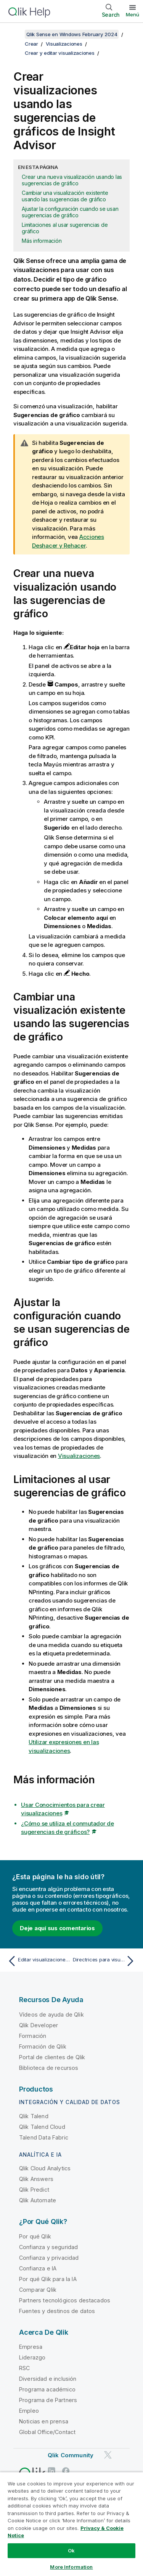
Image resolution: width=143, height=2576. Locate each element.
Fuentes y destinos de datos (57, 2311)
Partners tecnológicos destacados (64, 2300)
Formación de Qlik (42, 2046)
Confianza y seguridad (48, 2247)
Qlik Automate (37, 2200)
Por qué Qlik (35, 2236)
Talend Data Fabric (43, 2137)
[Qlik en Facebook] (66, 2471)
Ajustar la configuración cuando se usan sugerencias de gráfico (70, 212)
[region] (71, 2524)
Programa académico (47, 2389)
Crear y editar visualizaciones (60, 53)
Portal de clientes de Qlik (52, 2057)
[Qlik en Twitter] (108, 2455)
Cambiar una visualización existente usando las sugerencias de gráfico (65, 196)
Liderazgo (32, 2357)
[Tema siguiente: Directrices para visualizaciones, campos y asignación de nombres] (105, 1961)
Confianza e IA (37, 2268)
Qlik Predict (34, 2189)
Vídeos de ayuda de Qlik (51, 2014)
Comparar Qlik (37, 2289)
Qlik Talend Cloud (42, 2127)
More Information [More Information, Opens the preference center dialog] (71, 2567)
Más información (41, 240)
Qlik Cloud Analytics (45, 2168)
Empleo (29, 2410)
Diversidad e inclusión (48, 2378)
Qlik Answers (36, 2179)
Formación (32, 2036)
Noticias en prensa (43, 2421)
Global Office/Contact (47, 2432)
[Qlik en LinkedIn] (51, 2471)
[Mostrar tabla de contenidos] (15, 34)
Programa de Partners (48, 2400)
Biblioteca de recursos (49, 2068)
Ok (71, 2550)
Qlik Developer (38, 2025)
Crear (31, 44)
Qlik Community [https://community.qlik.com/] (70, 2455)
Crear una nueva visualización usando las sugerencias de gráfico (72, 180)
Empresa (30, 2346)
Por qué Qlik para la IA (48, 2279)
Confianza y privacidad (49, 2257)
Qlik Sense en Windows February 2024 (71, 34)
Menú (132, 14)
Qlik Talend (33, 2116)
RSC (24, 2368)
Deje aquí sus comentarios (57, 1928)
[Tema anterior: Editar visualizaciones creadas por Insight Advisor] (38, 1961)
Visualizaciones (64, 44)
